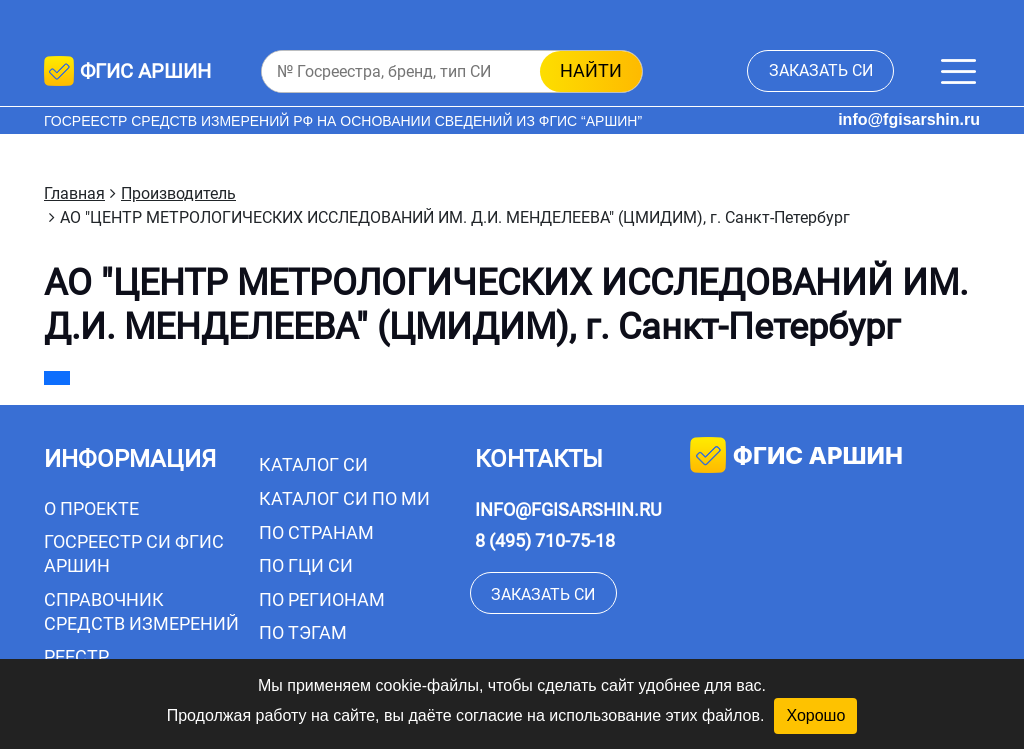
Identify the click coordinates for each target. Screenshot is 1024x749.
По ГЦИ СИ (306, 565)
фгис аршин (796, 457)
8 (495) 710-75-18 (545, 540)
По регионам (322, 599)
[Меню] (958, 71)
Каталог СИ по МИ (344, 498)
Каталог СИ (313, 464)
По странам (316, 532)
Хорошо (815, 715)
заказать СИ (821, 70)
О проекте (91, 508)
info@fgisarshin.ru (909, 119)
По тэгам (303, 632)
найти (591, 70)
